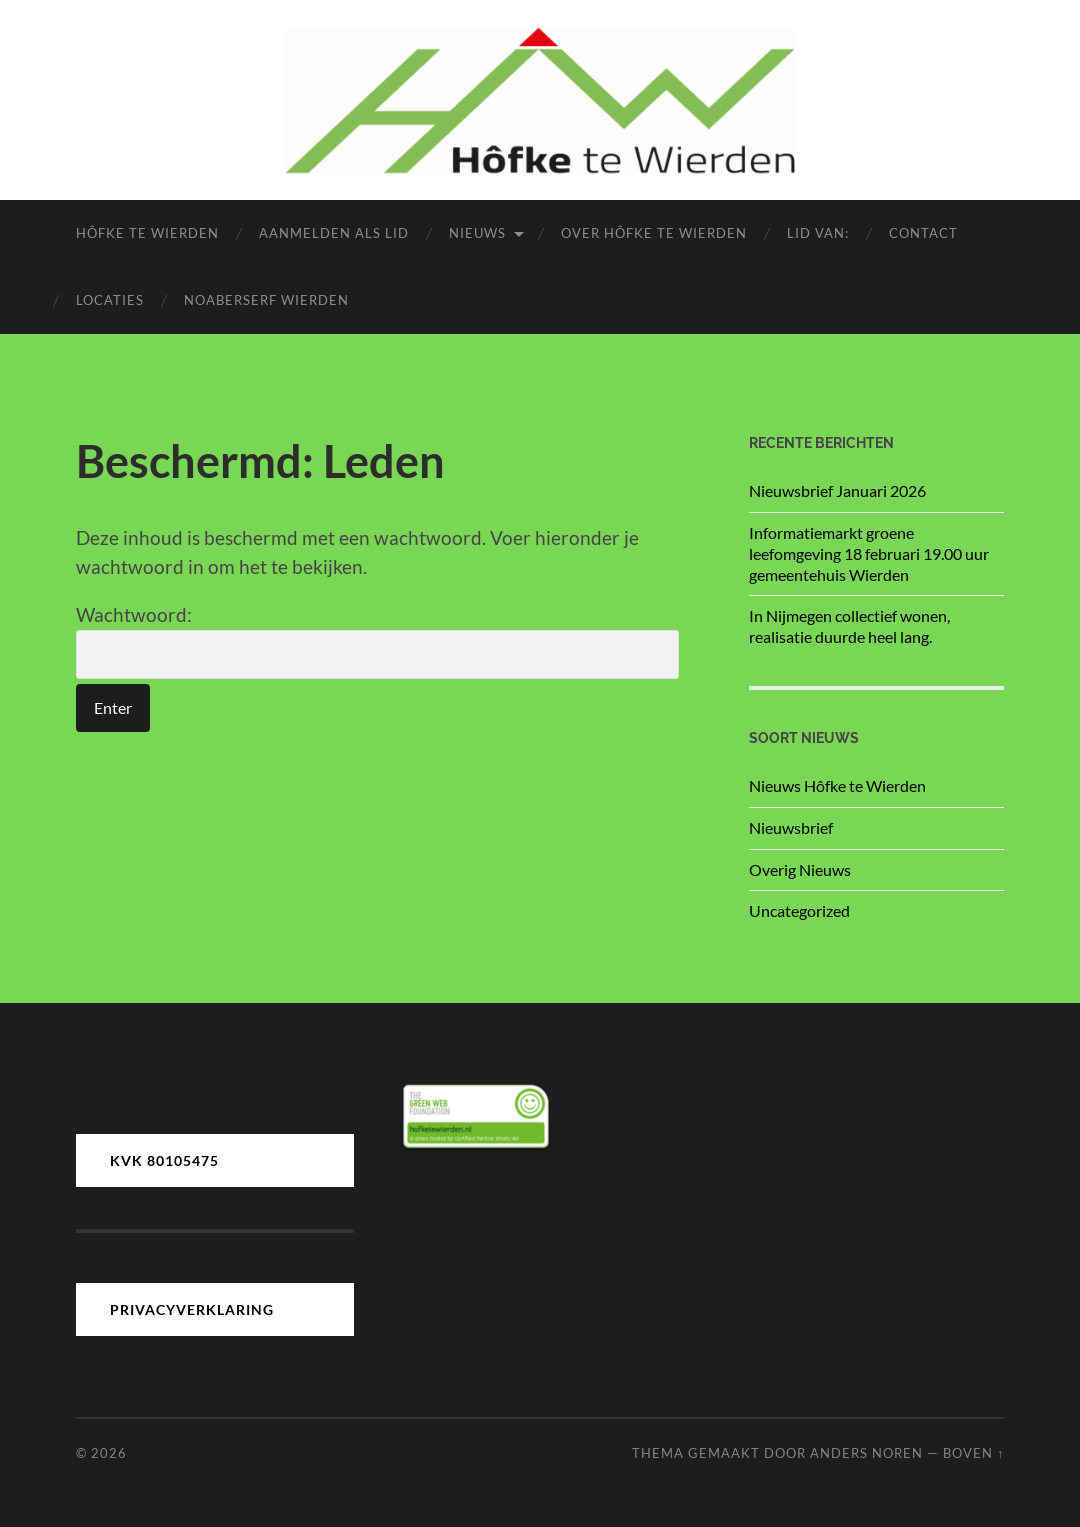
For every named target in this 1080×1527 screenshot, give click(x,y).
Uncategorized (799, 910)
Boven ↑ (973, 1453)
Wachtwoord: (378, 641)
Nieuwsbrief (791, 827)
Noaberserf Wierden (266, 300)
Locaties (110, 300)
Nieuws (477, 233)
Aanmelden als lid (334, 233)
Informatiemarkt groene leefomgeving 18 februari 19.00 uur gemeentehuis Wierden (869, 553)
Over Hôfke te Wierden (654, 233)
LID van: (818, 233)
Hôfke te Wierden (147, 233)
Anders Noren (866, 1453)
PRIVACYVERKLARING (192, 1309)
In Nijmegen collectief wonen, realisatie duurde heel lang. (849, 626)
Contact (923, 233)
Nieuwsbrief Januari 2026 (837, 490)
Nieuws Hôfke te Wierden (837, 785)
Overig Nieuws (800, 869)
